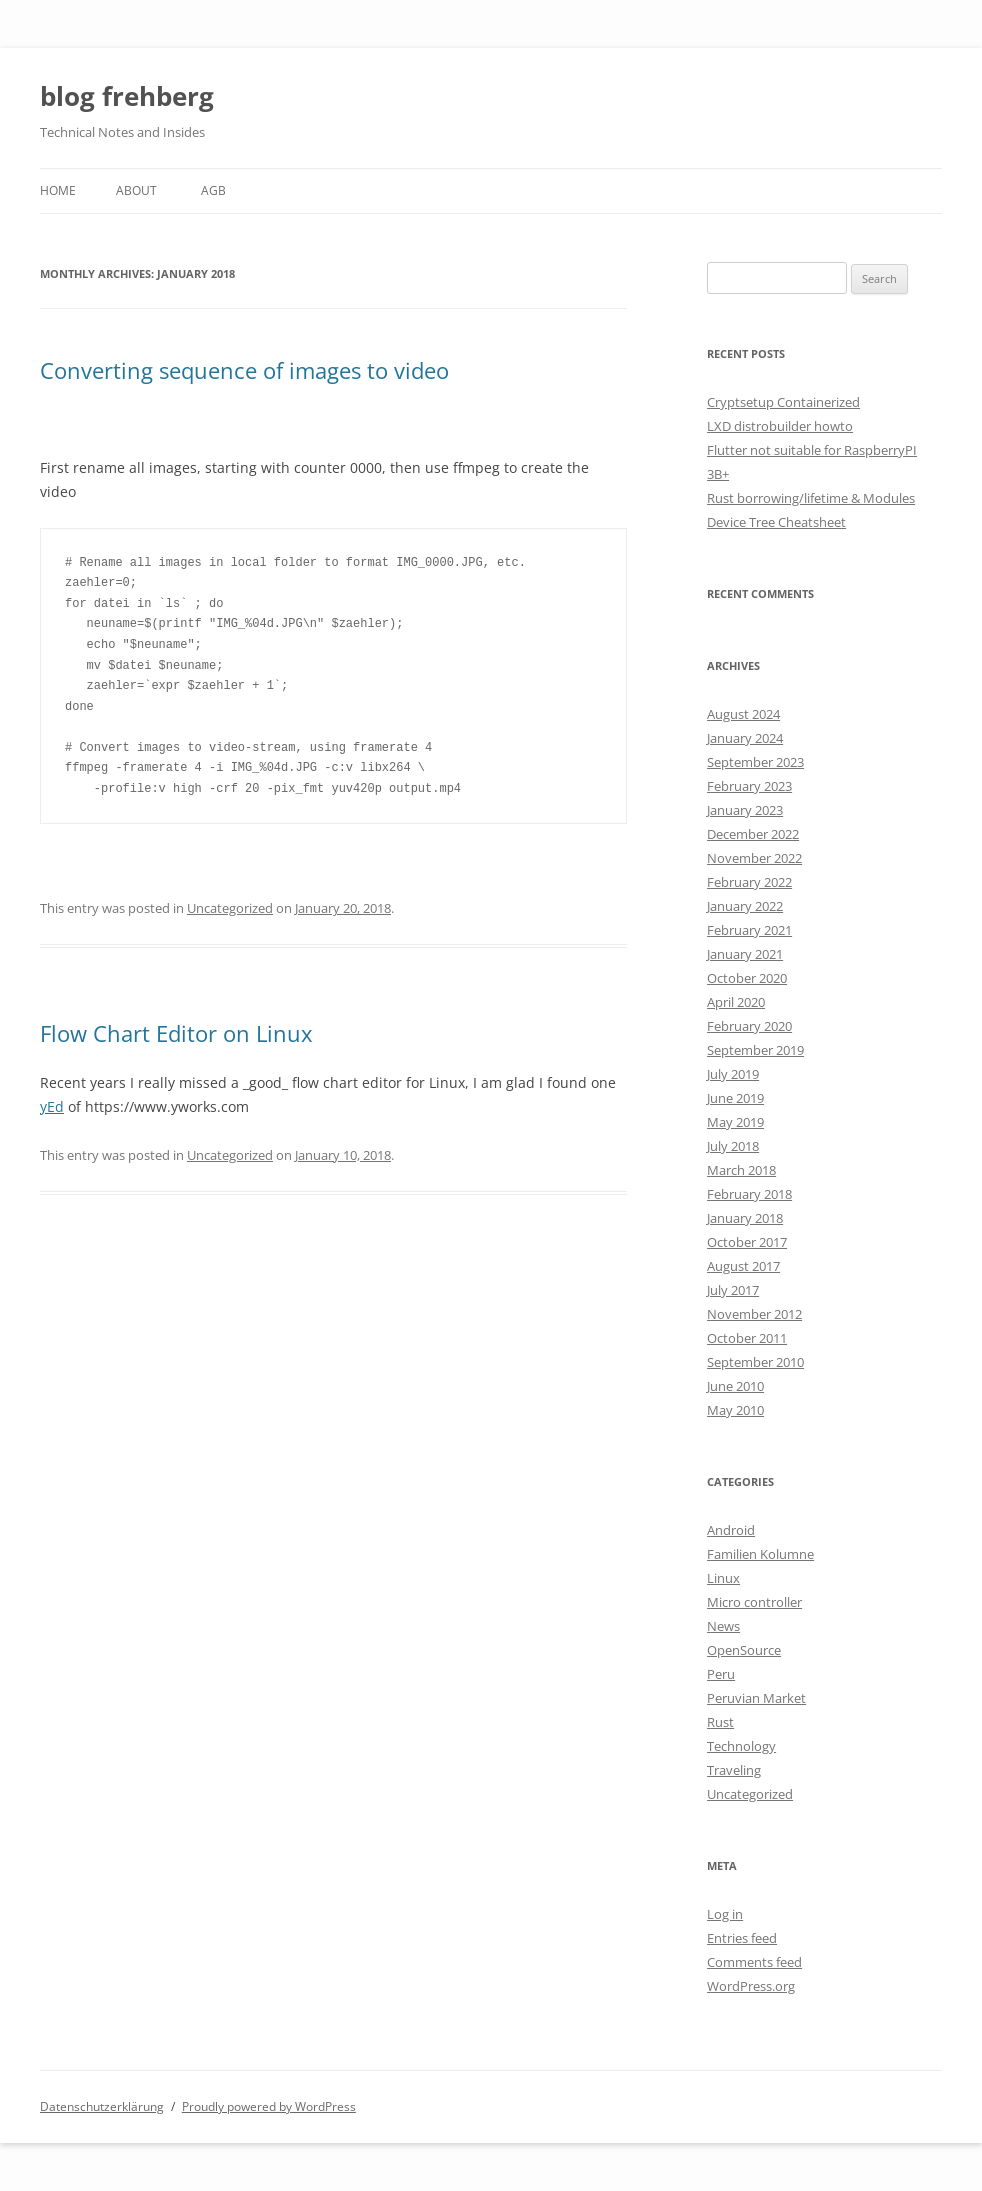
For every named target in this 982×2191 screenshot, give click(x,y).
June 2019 (735, 1098)
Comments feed (754, 1962)
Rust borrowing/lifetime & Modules (811, 498)
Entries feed (742, 1938)
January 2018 (745, 1218)
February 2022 (749, 882)
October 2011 (747, 1338)
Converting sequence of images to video (244, 370)
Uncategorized (230, 908)
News (723, 1626)
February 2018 (749, 1194)
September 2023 (755, 762)
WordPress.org (751, 1986)
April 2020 (736, 1002)
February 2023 (749, 786)
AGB (213, 190)
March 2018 (741, 1170)
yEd (52, 1106)
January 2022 (745, 906)
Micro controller (754, 1602)
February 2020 (749, 1026)
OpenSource (744, 1650)
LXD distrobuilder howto (780, 426)
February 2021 (749, 930)
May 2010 (735, 1410)
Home (58, 190)
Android (731, 1530)
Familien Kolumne (760, 1554)
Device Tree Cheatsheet (776, 522)
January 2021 (745, 954)
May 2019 (735, 1122)
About (136, 190)
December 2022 (753, 834)
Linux (723, 1578)
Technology (741, 1746)
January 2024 (745, 738)
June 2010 (735, 1386)
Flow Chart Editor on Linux (176, 1033)
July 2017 (733, 1290)
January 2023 (745, 810)
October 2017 (747, 1242)
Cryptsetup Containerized (783, 402)
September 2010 (755, 1362)
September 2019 (755, 1050)
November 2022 (754, 858)
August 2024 (743, 714)
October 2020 (747, 978)
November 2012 (754, 1314)
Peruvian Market (756, 1698)
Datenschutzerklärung (102, 2106)
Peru (721, 1674)
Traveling (734, 1770)
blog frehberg (127, 96)
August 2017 (743, 1266)
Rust (720, 1722)
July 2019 (733, 1074)
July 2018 (733, 1146)
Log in (725, 1914)
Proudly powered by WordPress (269, 2106)
